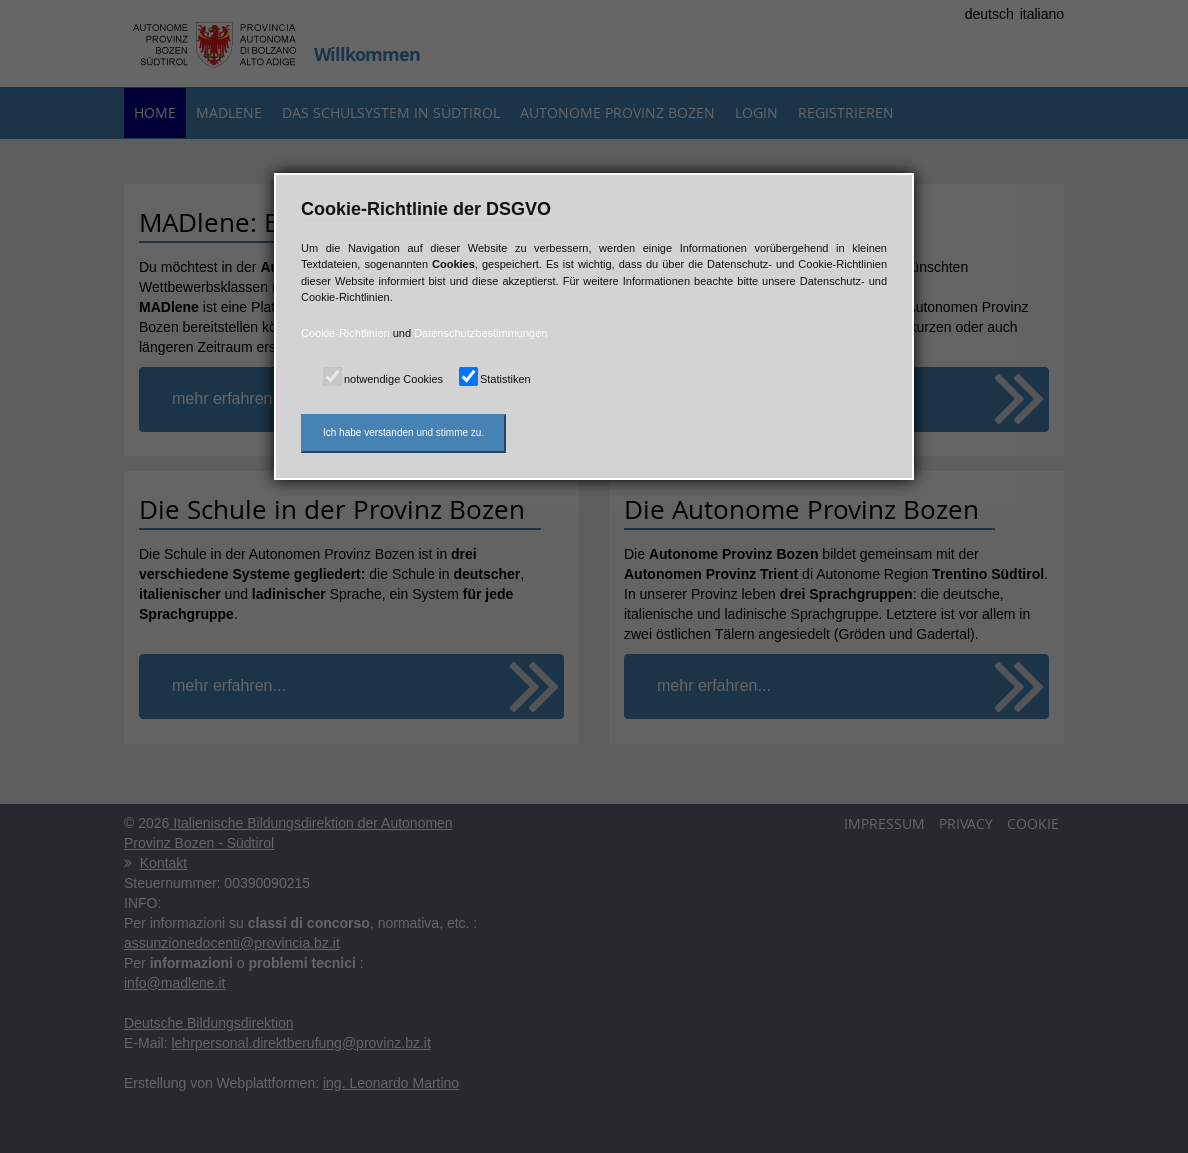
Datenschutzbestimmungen (480, 333)
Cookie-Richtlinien (345, 333)
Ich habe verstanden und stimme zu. (403, 432)
